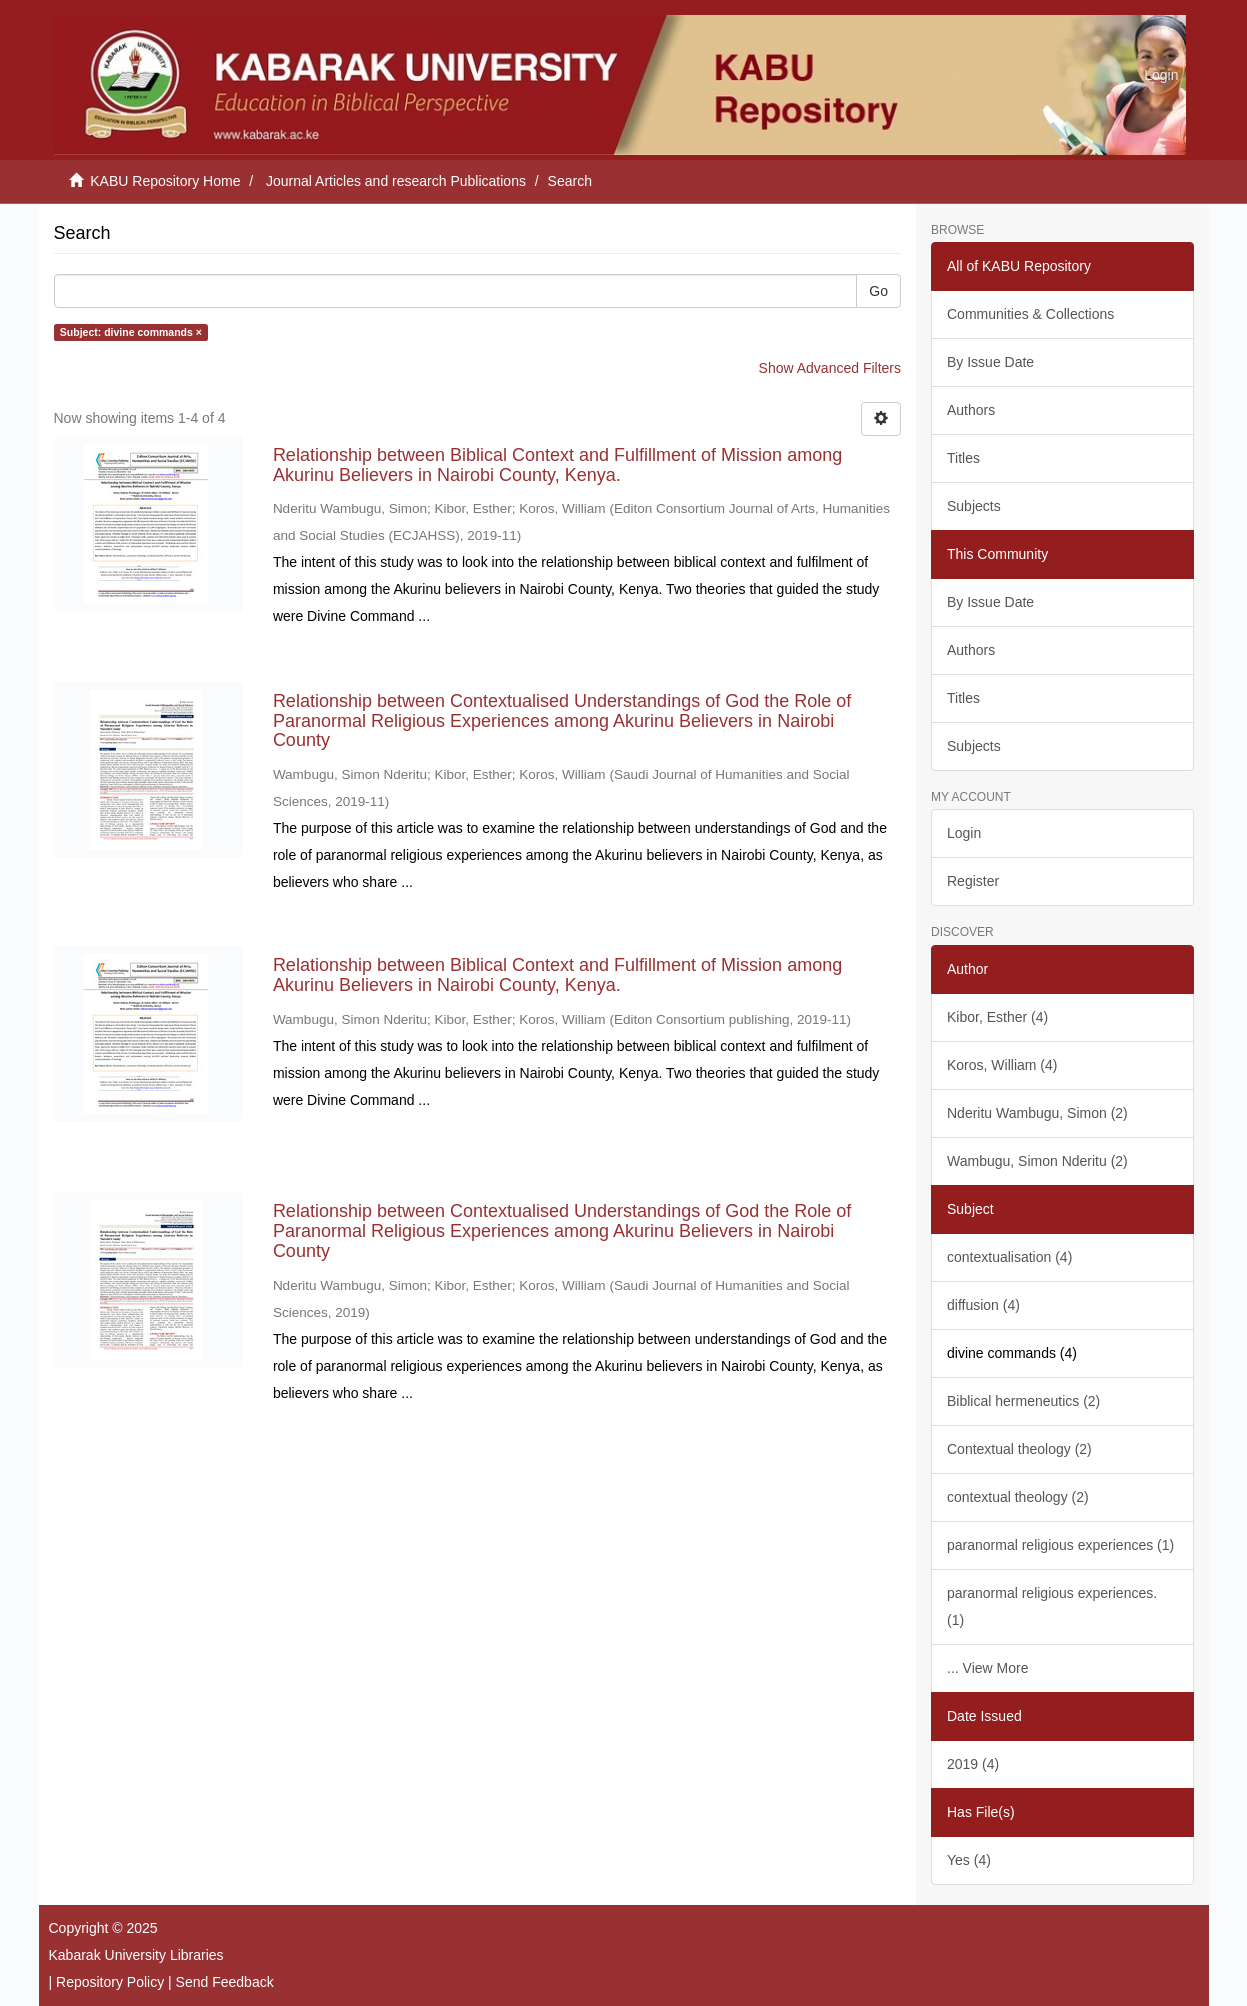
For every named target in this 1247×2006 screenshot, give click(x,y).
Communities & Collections (1030, 314)
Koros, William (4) (1002, 1065)
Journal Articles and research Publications (396, 181)
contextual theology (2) (1018, 1497)
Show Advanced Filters (830, 368)
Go (878, 291)
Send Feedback (225, 1982)
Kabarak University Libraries (136, 1955)
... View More (987, 1668)
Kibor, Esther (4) (997, 1017)
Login (964, 833)
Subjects (974, 506)
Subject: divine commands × (131, 332)
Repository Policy (110, 1982)
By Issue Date (990, 362)
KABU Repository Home (165, 181)
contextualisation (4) (1009, 1257)
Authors (971, 410)
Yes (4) (969, 1860)
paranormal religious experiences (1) (1060, 1545)
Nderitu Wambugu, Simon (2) (1037, 1113)
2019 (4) (973, 1764)
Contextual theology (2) (1019, 1449)
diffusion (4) (983, 1305)
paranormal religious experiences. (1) (1052, 1606)
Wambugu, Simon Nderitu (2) (1037, 1161)
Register (973, 881)
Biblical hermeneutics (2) (1023, 1401)
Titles (963, 458)
